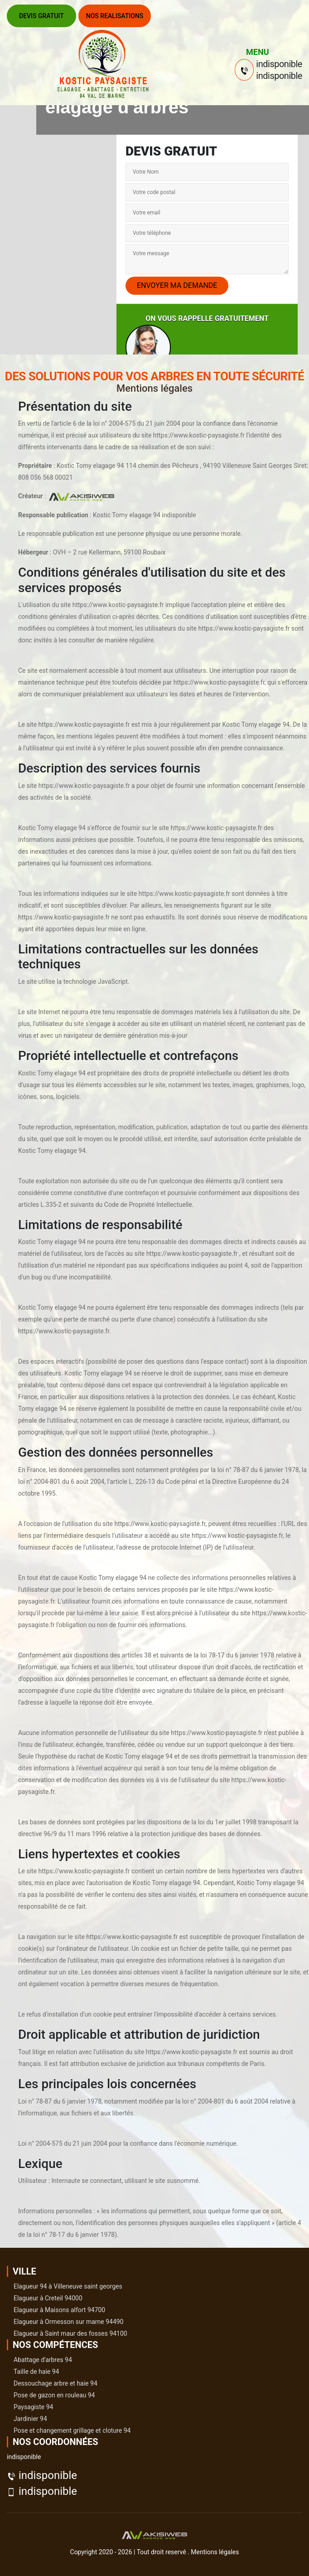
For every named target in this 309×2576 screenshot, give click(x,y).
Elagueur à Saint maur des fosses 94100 (70, 2333)
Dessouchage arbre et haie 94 (55, 2383)
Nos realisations (115, 15)
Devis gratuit (41, 15)
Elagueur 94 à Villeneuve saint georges (68, 2286)
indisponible (48, 2475)
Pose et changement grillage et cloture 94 (72, 2430)
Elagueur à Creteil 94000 (48, 2298)
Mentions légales (215, 2552)
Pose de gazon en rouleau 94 (54, 2395)
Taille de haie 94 (36, 2371)
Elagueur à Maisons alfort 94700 (59, 2310)
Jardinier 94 (30, 2418)
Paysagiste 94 (33, 2407)
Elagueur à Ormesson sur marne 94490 (68, 2321)
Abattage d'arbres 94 (43, 2359)
